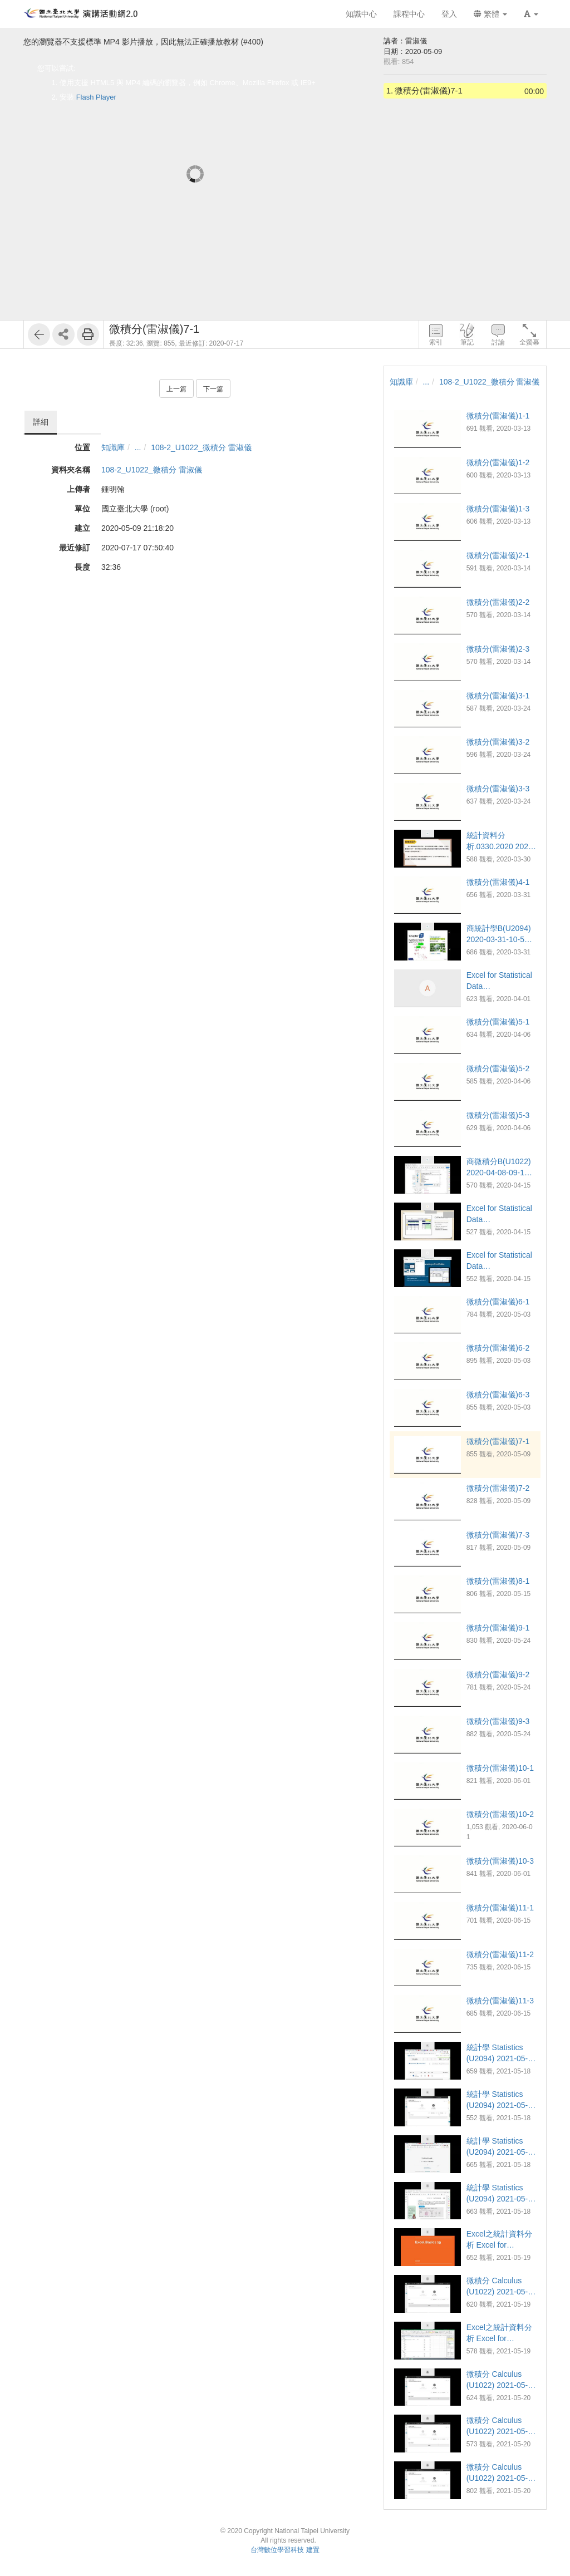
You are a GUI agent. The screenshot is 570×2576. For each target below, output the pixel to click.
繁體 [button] (490, 13)
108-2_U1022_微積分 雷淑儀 (201, 447)
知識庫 (113, 447)
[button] (531, 14)
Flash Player (96, 97)
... (138, 447)
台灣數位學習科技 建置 (284, 2550)
